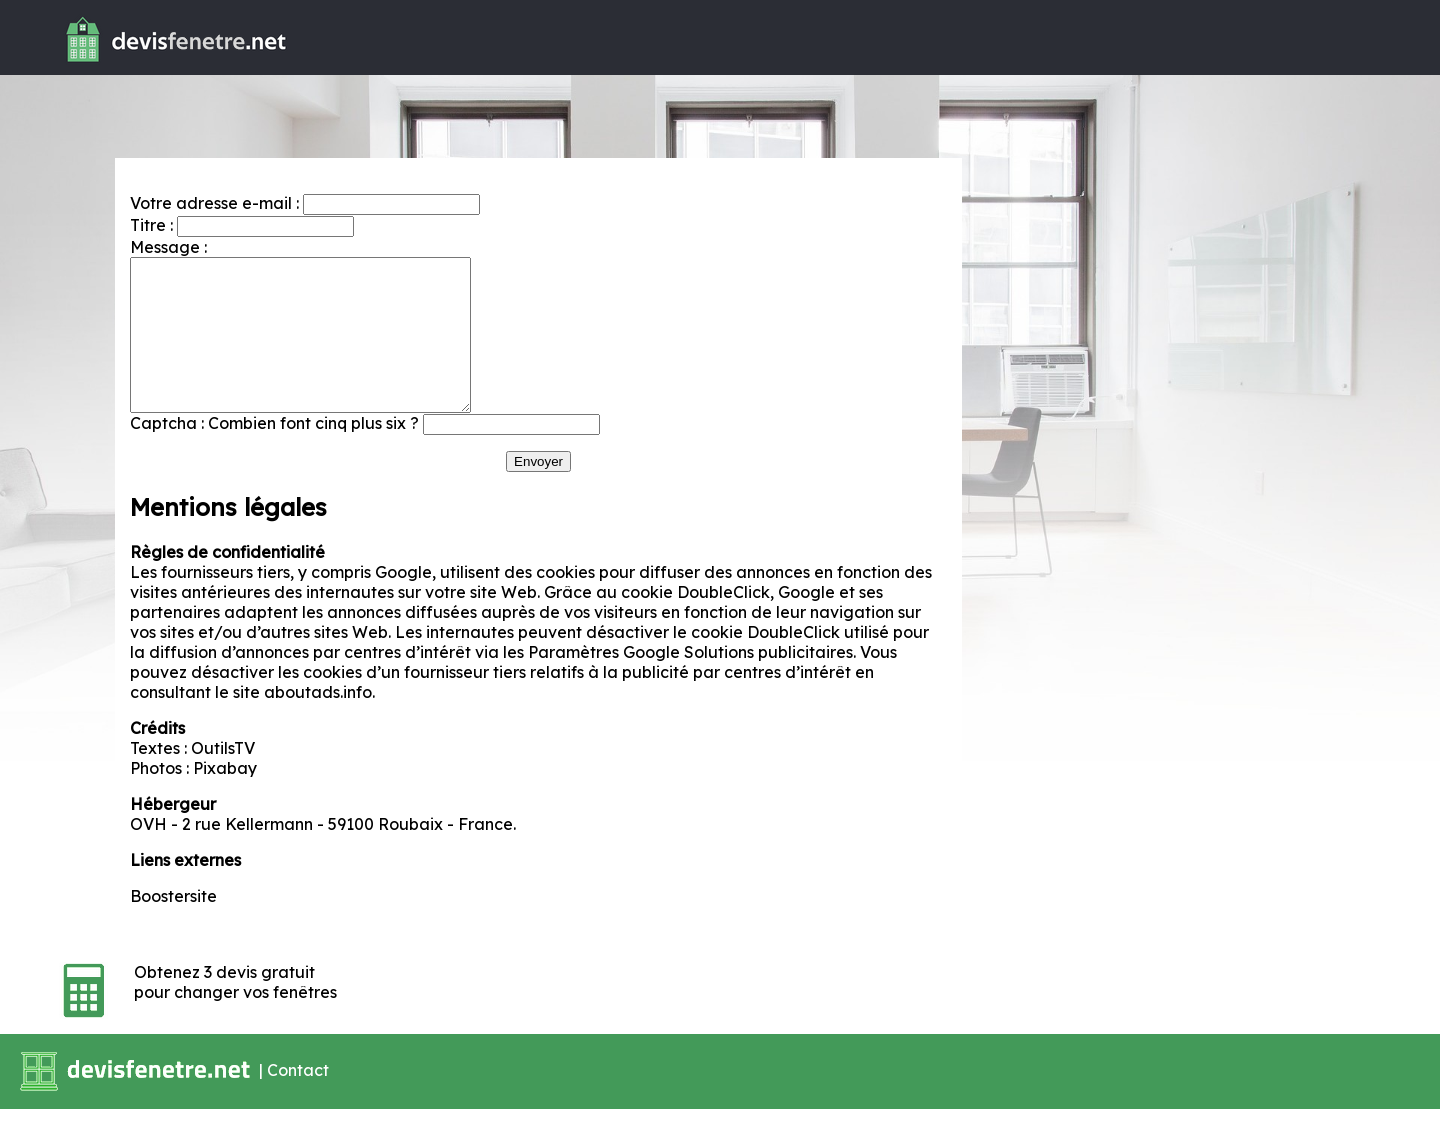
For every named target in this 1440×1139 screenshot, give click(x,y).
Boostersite (173, 926)
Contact (298, 1099)
